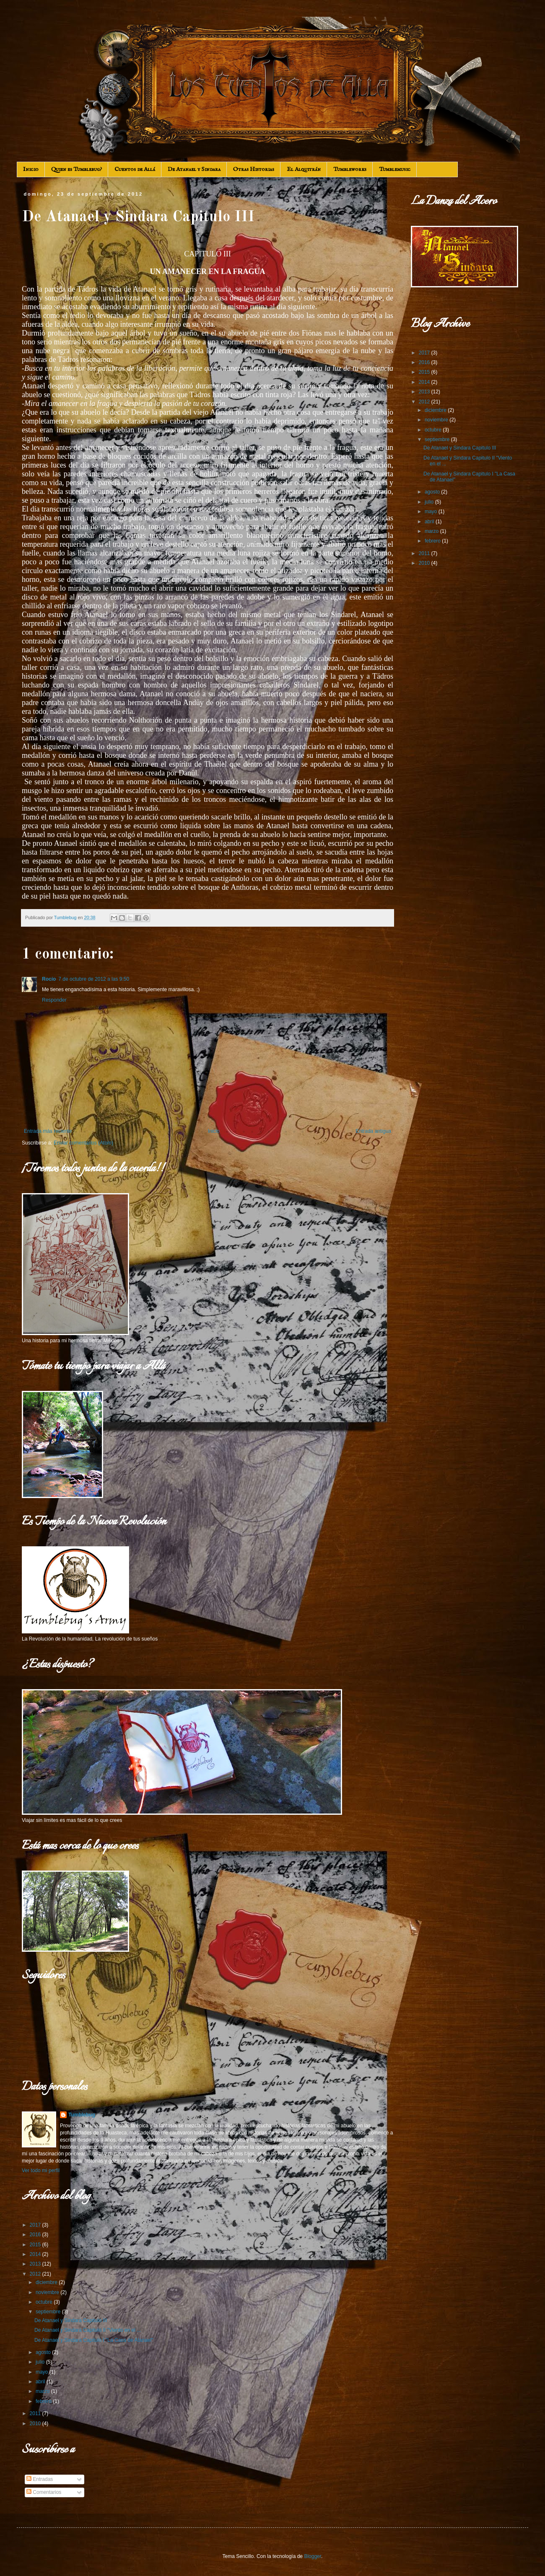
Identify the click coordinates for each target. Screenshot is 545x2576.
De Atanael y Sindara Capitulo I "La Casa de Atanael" (93, 2340)
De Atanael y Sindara (194, 169)
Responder (54, 1000)
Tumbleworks (349, 169)
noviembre (48, 2292)
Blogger (312, 2556)
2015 (36, 2245)
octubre (45, 2302)
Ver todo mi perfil (41, 2170)
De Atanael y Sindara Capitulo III (70, 2320)
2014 (36, 2254)
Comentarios (43, 2492)
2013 (36, 2264)
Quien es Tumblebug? (76, 169)
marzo (43, 2391)
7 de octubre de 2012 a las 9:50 (93, 979)
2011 (36, 2413)
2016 (36, 2235)
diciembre (47, 2282)
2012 (36, 2274)
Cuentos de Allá (134, 169)
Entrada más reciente (48, 1131)
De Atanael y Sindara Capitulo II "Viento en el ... (87, 2330)
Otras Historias (253, 169)
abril (41, 2382)
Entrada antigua (373, 1131)
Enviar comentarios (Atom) (83, 1143)
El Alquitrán (304, 169)
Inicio (31, 169)
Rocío (49, 979)
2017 (36, 2225)
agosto (44, 2352)
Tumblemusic (394, 169)
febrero (44, 2401)
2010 (36, 2423)
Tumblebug (81, 2115)
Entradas (39, 2479)
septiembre (49, 2312)
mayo (42, 2372)
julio (41, 2362)
